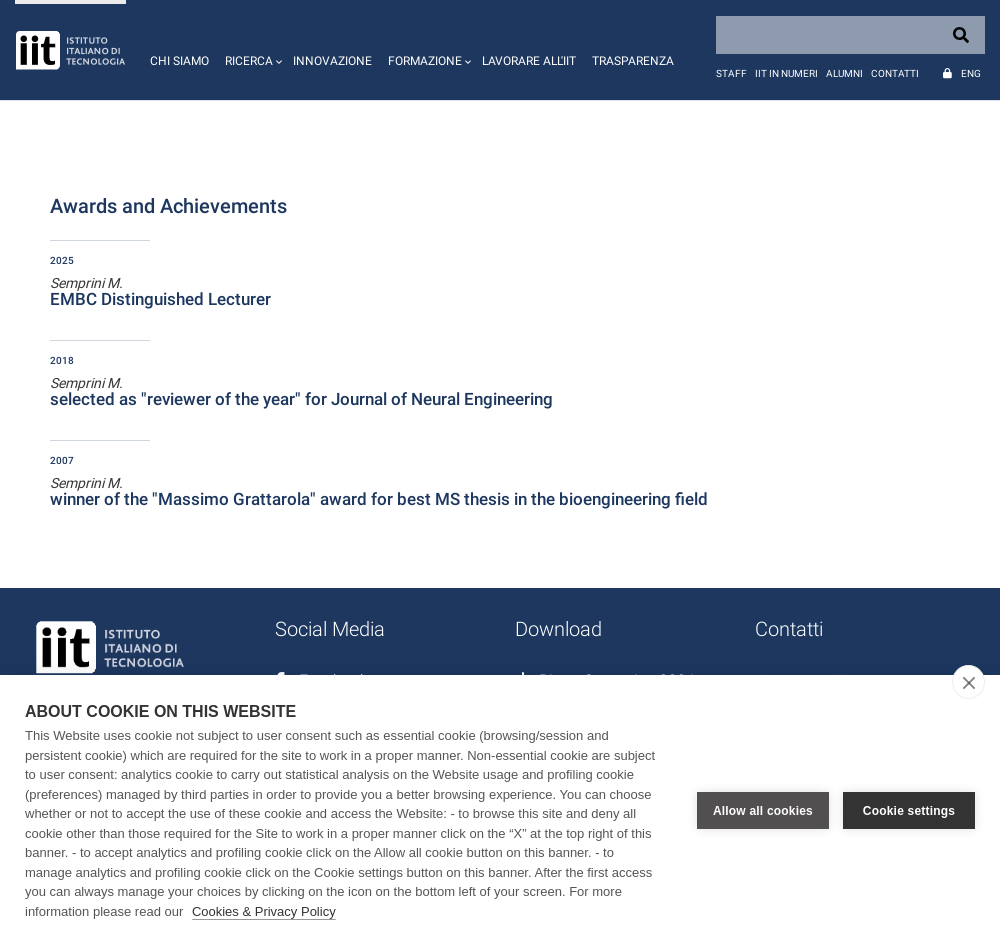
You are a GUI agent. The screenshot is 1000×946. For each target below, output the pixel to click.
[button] (251, 50)
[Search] (850, 35)
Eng (971, 73)
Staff (731, 73)
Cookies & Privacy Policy (264, 911)
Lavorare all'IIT (529, 61)
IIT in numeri (786, 73)
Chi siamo (179, 61)
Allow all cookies (763, 811)
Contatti (895, 73)
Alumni (844, 73)
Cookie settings (909, 811)
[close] (968, 682)
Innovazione (332, 61)
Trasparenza (633, 61)
